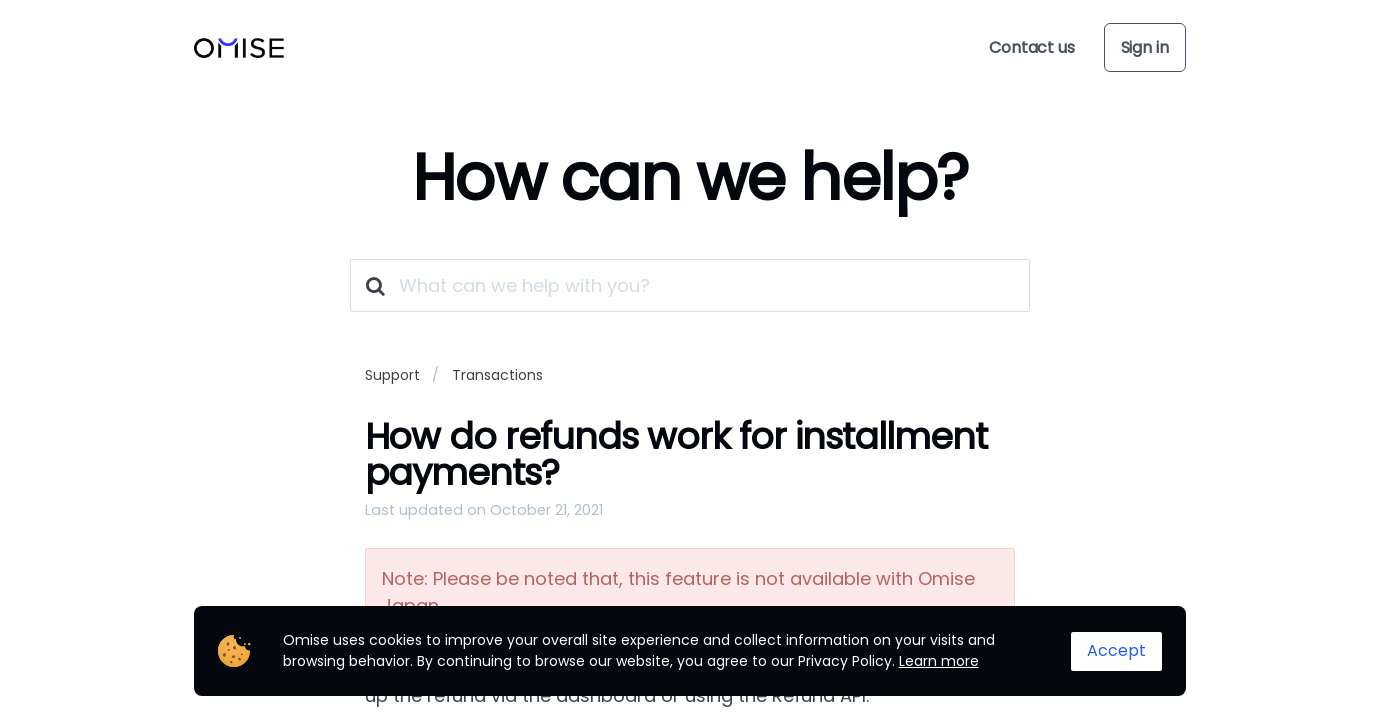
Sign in (1145, 47)
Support (392, 375)
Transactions (497, 375)
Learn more (939, 661)
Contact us (1031, 47)
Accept (1116, 650)
